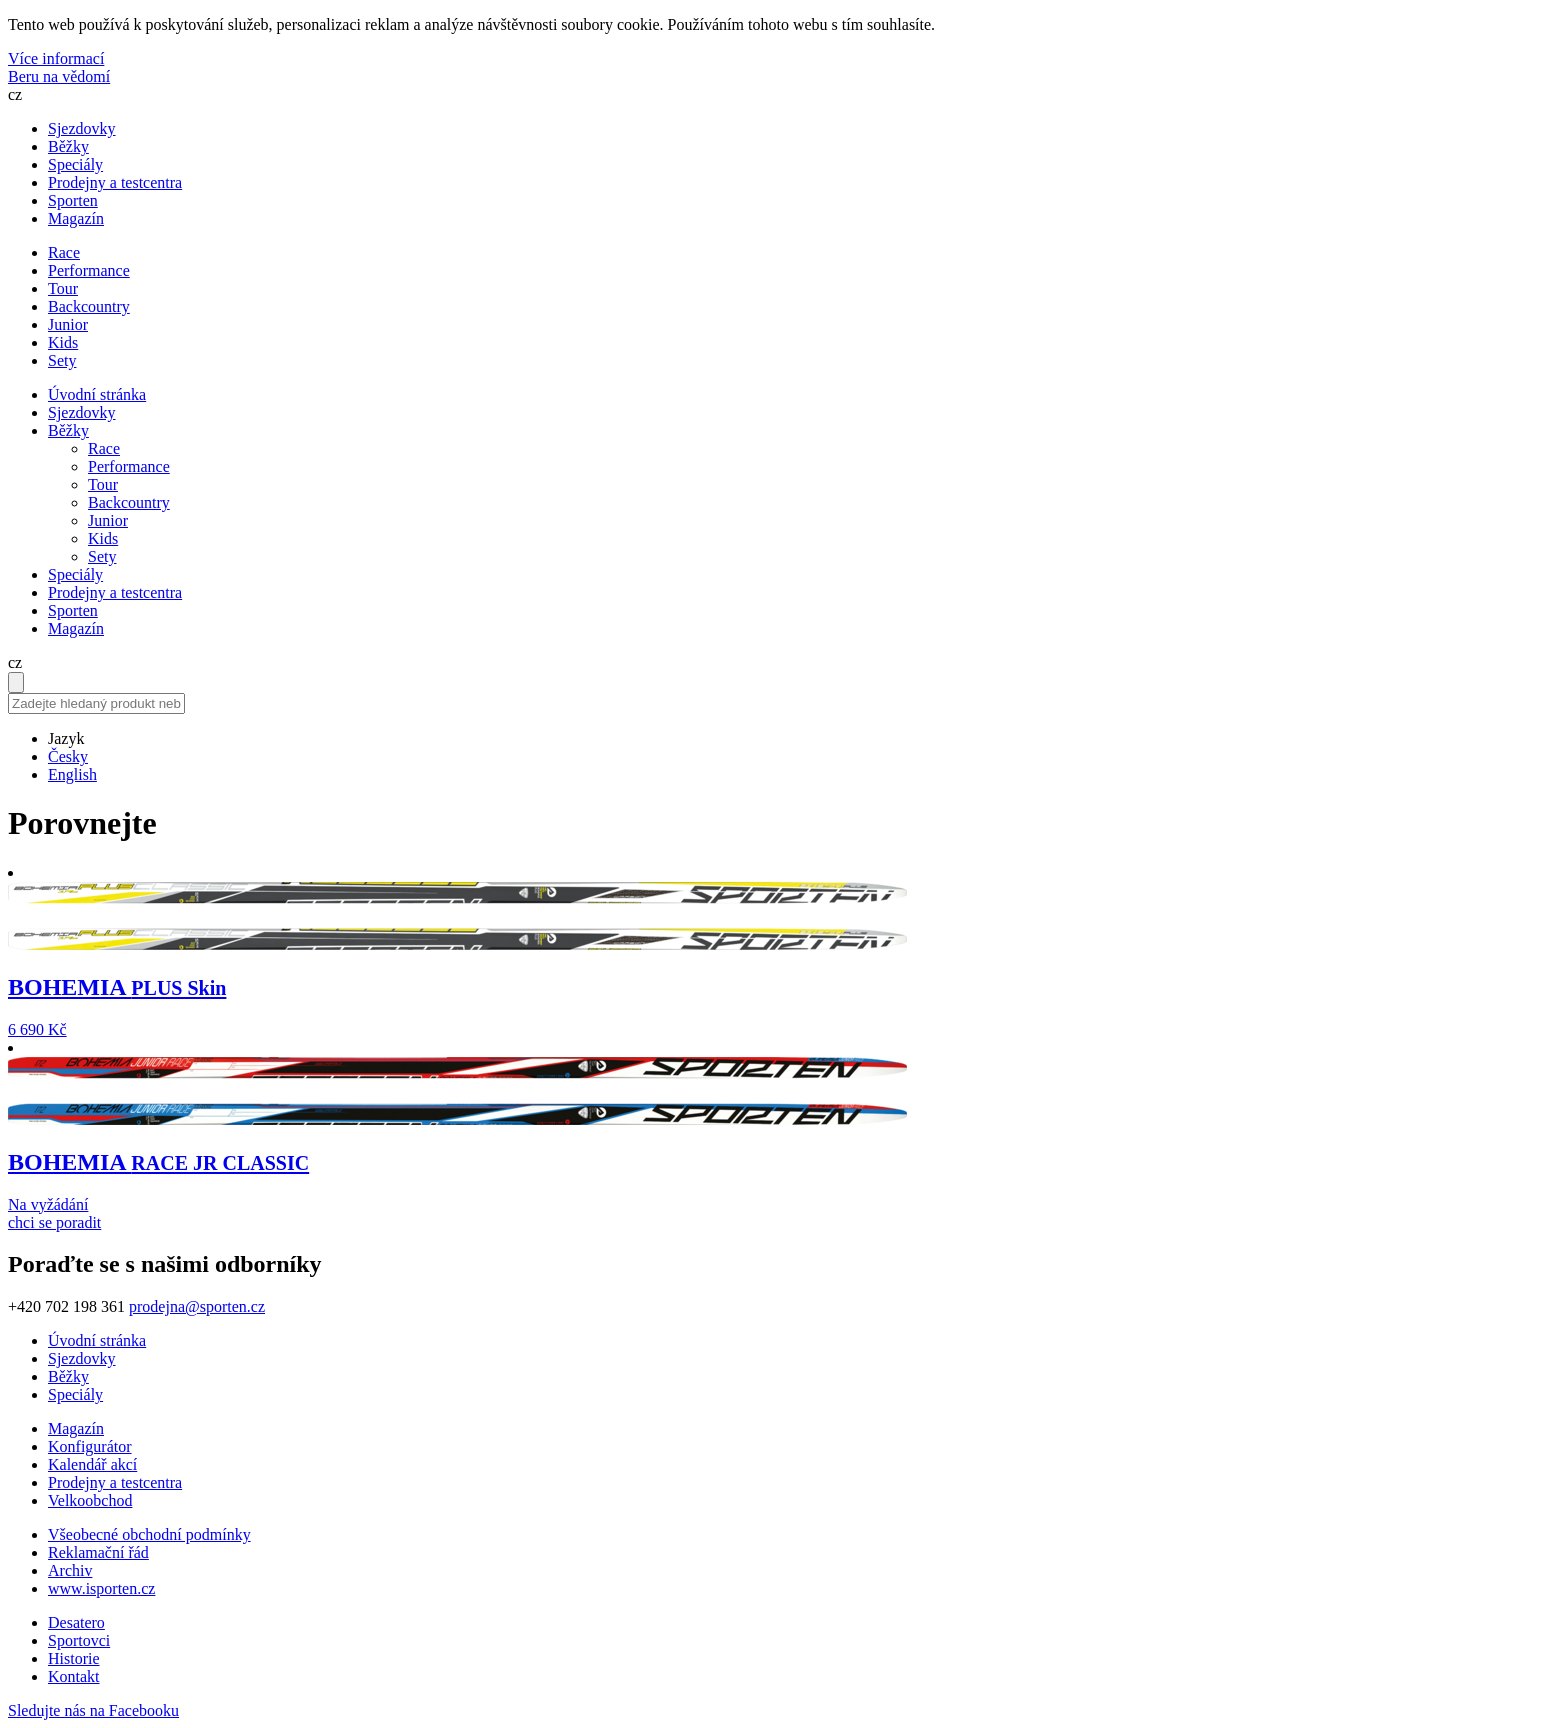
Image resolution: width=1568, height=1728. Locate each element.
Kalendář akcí (92, 1464)
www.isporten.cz (101, 1588)
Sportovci (79, 1640)
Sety (102, 556)
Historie (74, 1658)
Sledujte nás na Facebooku (93, 1710)
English (72, 774)
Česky (68, 756)
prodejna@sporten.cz (197, 1306)
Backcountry (129, 502)
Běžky (68, 146)
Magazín (76, 218)
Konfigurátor (90, 1446)
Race (104, 448)
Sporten (73, 200)
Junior (108, 520)
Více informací (56, 58)
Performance (129, 466)
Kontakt (74, 1676)
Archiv (70, 1570)
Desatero (76, 1622)
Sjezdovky (82, 128)
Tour (103, 484)
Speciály (75, 164)
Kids (103, 538)
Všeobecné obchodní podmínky (149, 1534)
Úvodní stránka (97, 394)
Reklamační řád (98, 1552)
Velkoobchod (90, 1500)
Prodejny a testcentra (115, 182)
